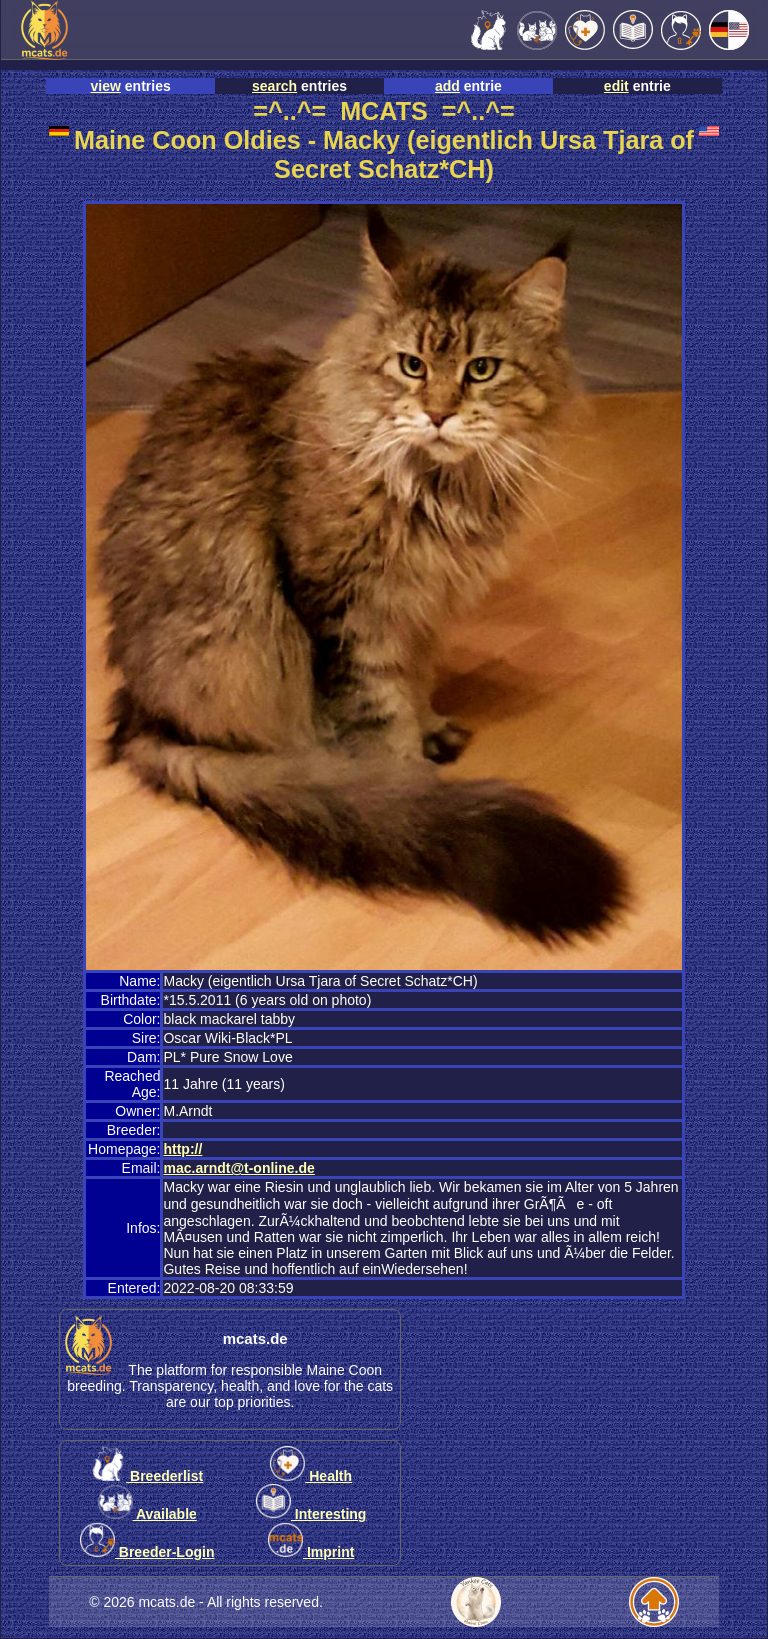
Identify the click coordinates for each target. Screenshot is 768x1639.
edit (616, 86)
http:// (182, 1149)
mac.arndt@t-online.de (238, 1168)
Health (311, 1476)
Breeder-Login (147, 1552)
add (447, 86)
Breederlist (147, 1476)
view (106, 86)
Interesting (311, 1514)
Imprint (311, 1552)
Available (147, 1514)
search (274, 86)
